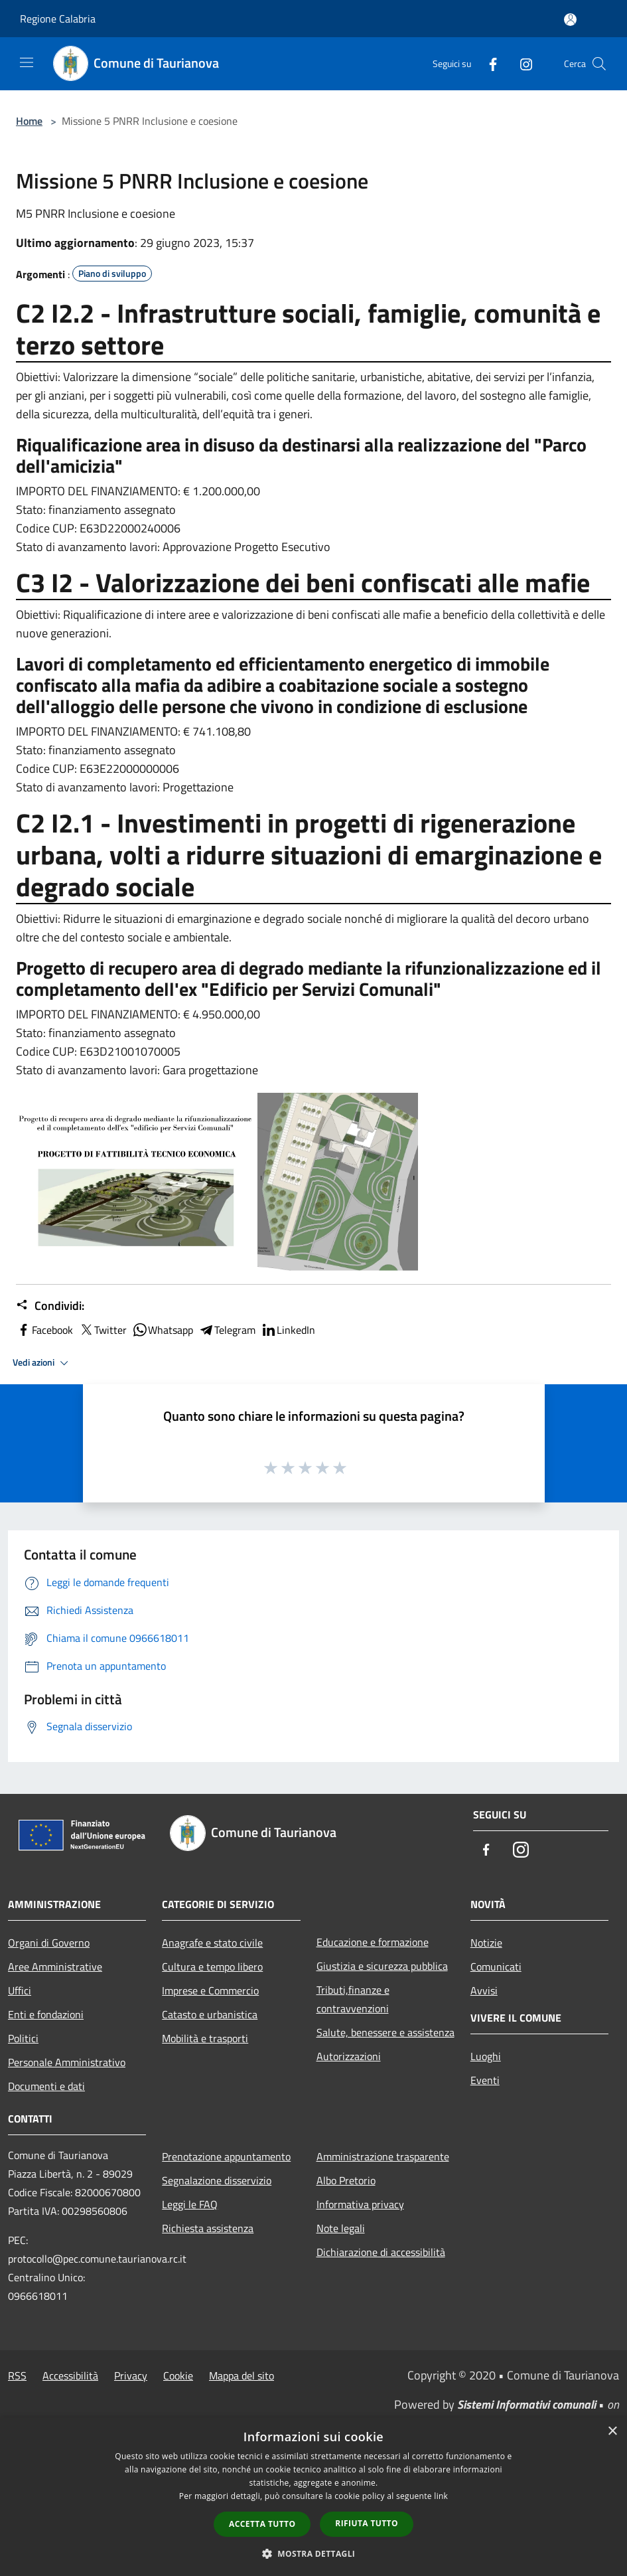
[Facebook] (487, 63)
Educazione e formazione (372, 1942)
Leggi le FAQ (190, 2204)
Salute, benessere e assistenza (385, 2032)
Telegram (226, 1330)
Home (29, 121)
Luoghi (485, 2056)
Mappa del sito (241, 2375)
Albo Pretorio (346, 2180)
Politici (23, 2038)
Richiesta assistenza (207, 2228)
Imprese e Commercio (210, 1990)
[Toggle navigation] (27, 62)
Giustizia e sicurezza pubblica (382, 1966)
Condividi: (50, 1306)
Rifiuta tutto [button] (366, 2523)
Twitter (102, 1330)
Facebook (44, 1330)
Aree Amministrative (55, 1966)
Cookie (178, 2375)
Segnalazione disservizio (216, 2180)
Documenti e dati (46, 2086)
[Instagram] (521, 63)
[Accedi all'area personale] (570, 19)
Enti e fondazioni (46, 2014)
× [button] (612, 2432)
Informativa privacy (360, 2204)
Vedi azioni (42, 1363)
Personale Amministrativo (66, 2062)
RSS (17, 2375)
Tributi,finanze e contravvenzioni (352, 1999)
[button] (314, 2553)
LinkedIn (288, 1330)
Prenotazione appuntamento (226, 2156)
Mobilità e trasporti (205, 2038)
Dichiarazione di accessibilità (380, 2252)
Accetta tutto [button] (262, 2524)
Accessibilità (70, 2375)
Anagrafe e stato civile (212, 1943)
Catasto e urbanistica (209, 2014)
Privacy (130, 2375)
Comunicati (496, 1966)
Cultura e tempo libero (212, 1966)
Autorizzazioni (348, 2056)
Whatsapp (162, 1330)
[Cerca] (599, 64)
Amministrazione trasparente (382, 2156)
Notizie (486, 1943)
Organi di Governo (49, 1943)
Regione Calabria (58, 19)
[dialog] (313, 2496)
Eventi (485, 2080)
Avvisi (484, 1990)
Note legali (340, 2228)
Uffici (19, 1990)
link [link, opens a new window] (441, 2496)
